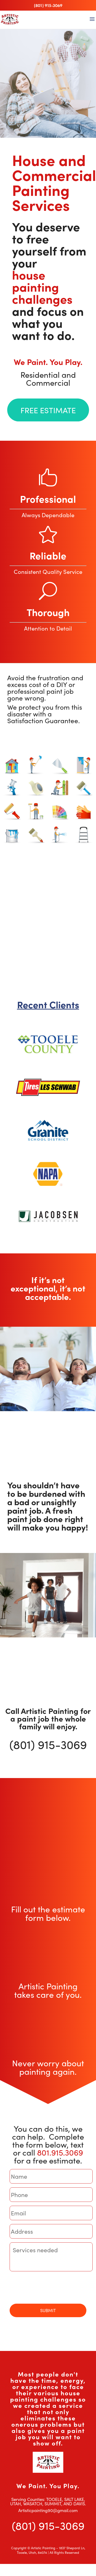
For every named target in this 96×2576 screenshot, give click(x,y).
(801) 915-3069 (48, 5)
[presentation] (46, 2286)
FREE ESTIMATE (48, 410)
